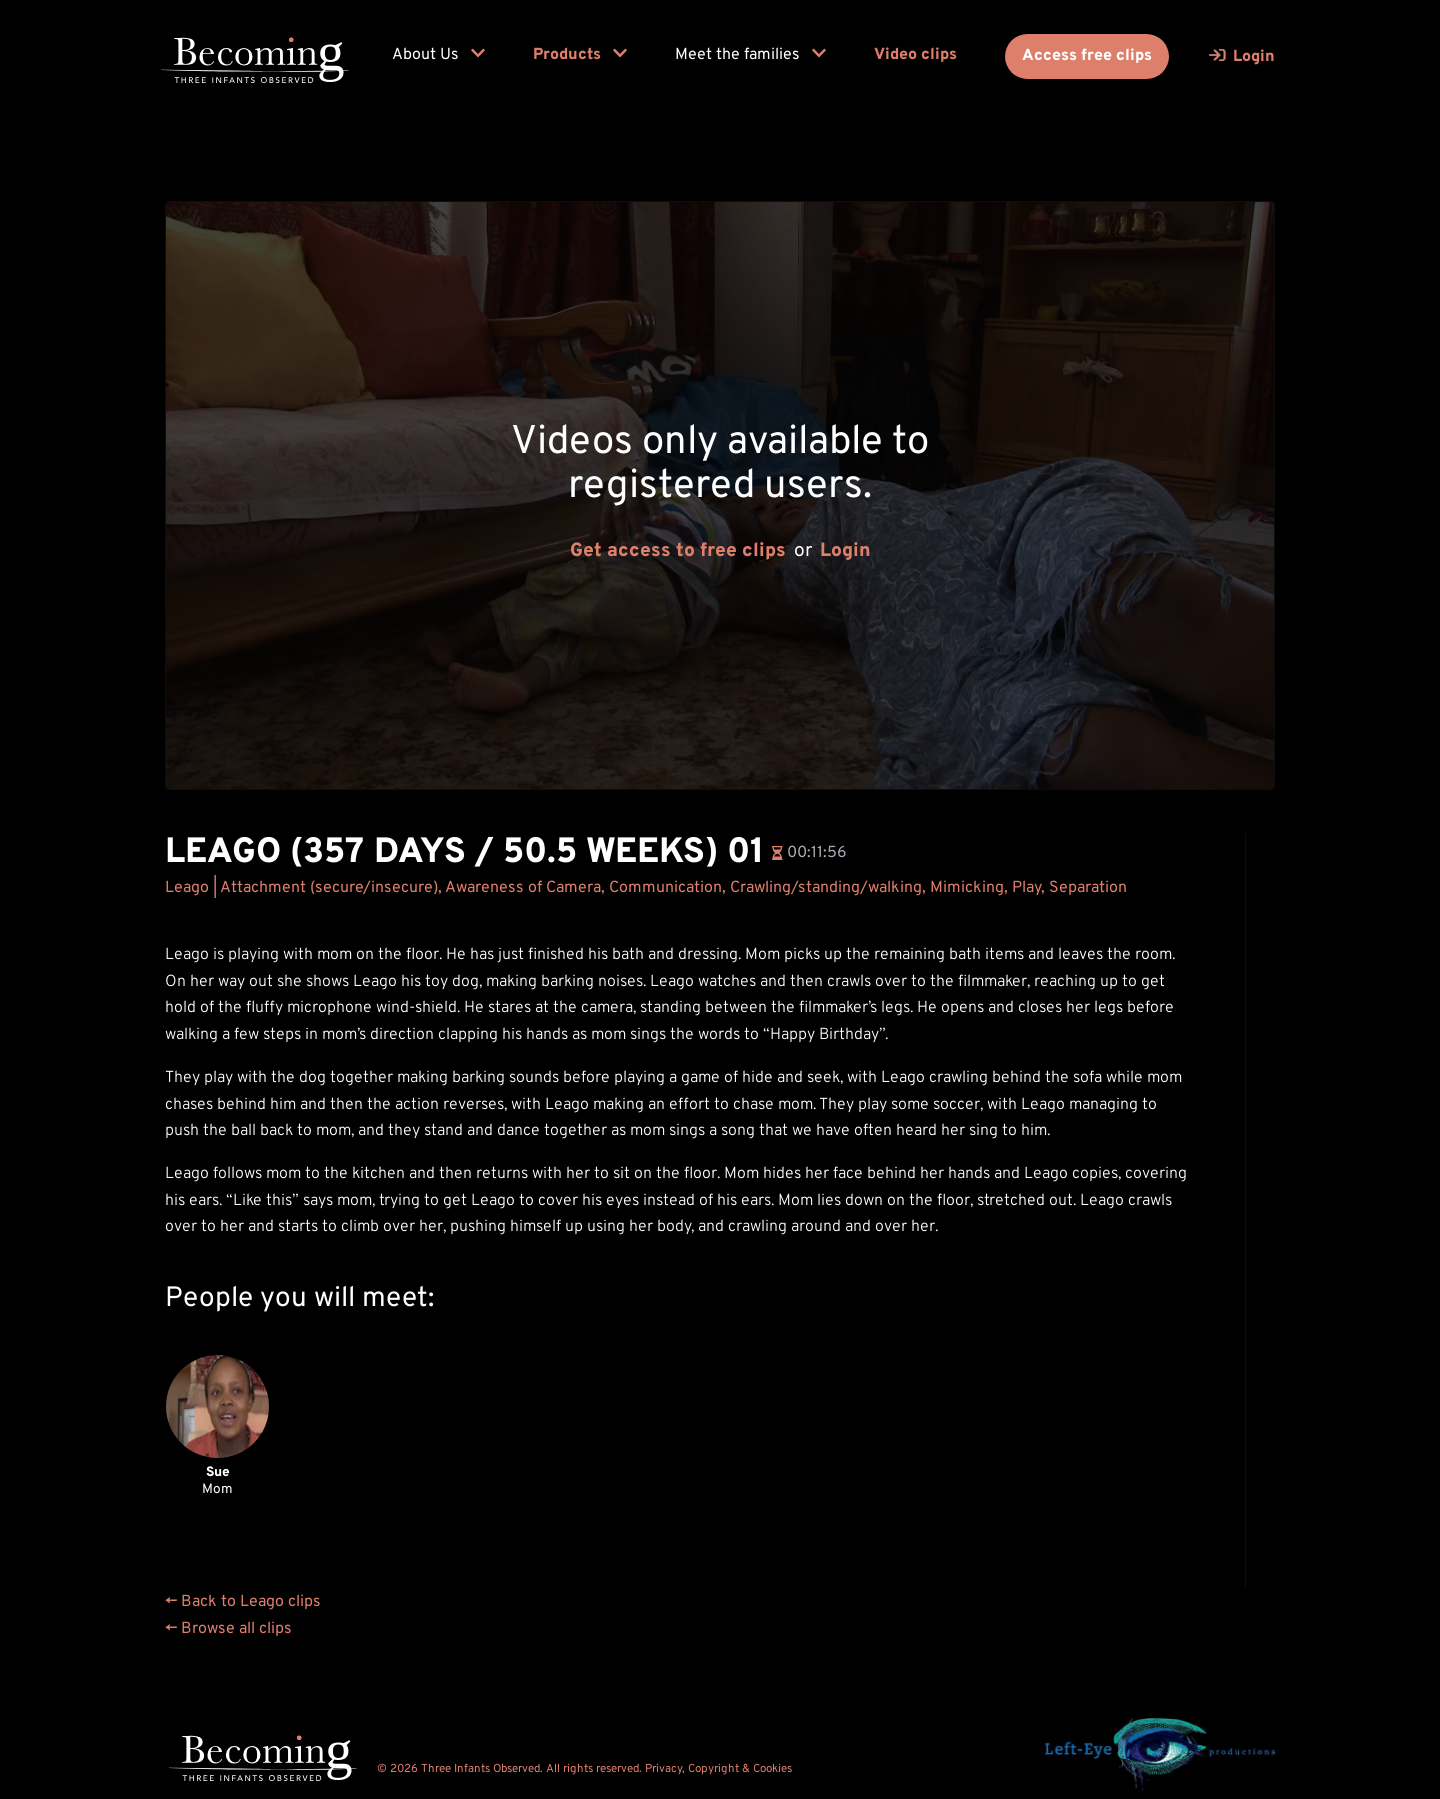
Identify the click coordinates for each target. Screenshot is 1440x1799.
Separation (1088, 888)
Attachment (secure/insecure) (329, 888)
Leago (187, 888)
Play (1026, 888)
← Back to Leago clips (243, 1602)
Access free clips (1087, 56)
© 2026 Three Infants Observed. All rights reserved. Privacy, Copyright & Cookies (584, 1769)
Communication (665, 888)
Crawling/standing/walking (826, 888)
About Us (438, 55)
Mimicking (967, 888)
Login (845, 551)
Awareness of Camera (523, 888)
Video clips (915, 55)
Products (580, 55)
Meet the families (750, 55)
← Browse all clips (228, 1629)
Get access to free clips (678, 551)
